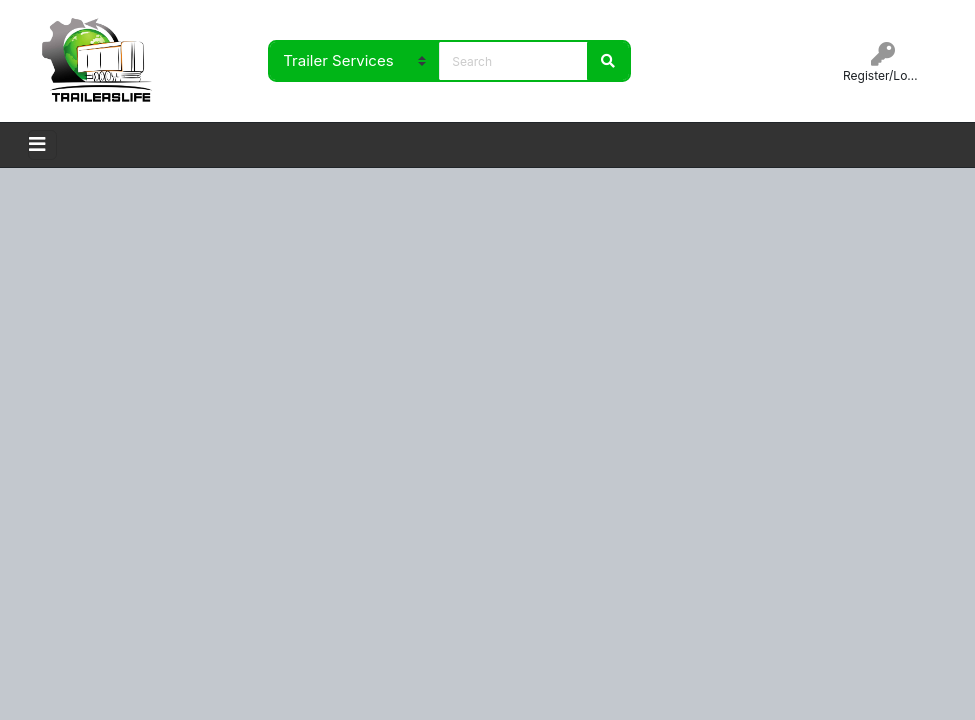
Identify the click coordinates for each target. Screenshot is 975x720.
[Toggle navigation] (42, 144)
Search (608, 61)
